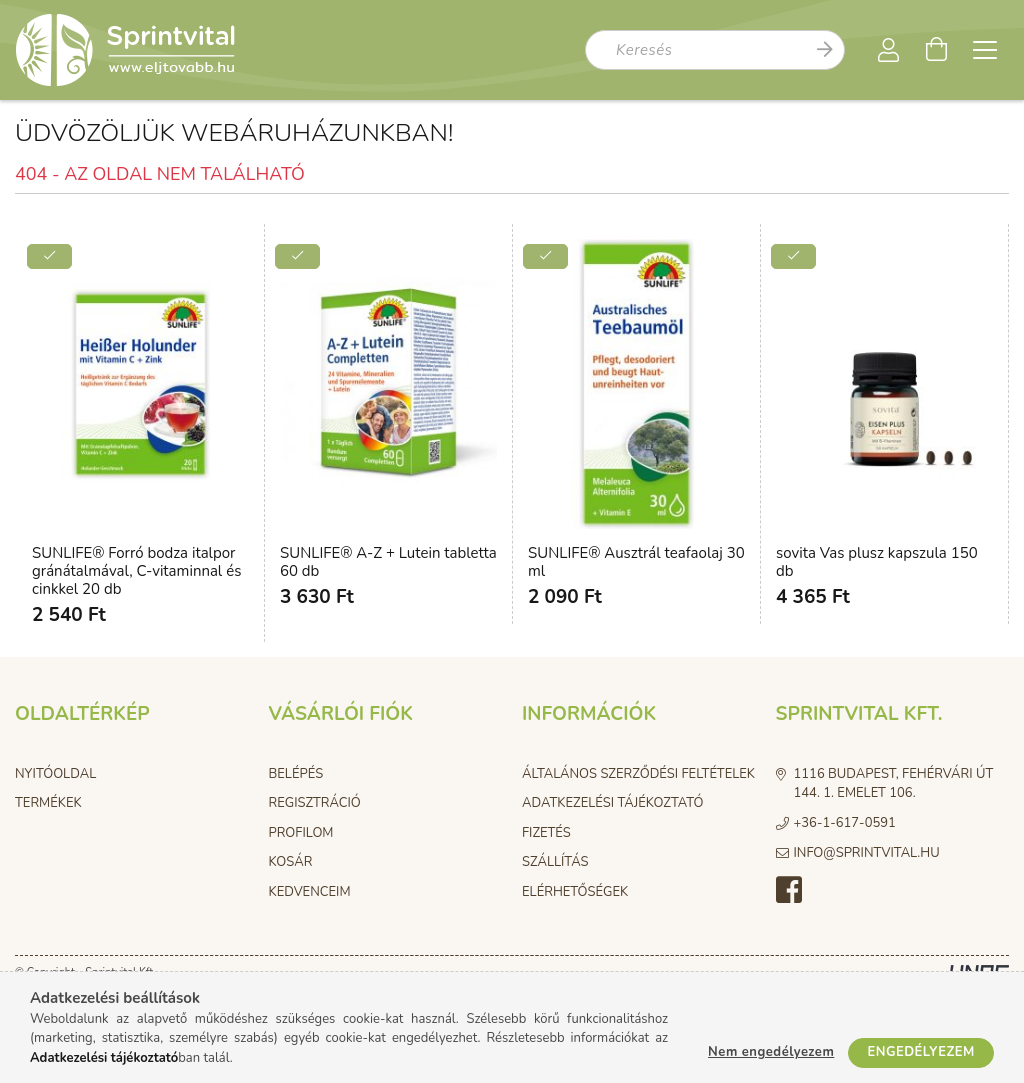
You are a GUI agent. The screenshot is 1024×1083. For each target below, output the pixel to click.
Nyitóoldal (55, 774)
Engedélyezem (920, 1052)
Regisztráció (315, 803)
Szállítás (555, 862)
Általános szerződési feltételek (638, 774)
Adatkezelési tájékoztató (612, 803)
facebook (789, 890)
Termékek (48, 803)
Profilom (301, 833)
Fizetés (546, 833)
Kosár (291, 862)
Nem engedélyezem (771, 1052)
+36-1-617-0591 (845, 823)
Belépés (296, 774)
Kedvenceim (310, 892)
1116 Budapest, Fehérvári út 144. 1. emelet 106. (894, 784)
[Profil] (889, 50)
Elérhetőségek (575, 892)
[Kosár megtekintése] (937, 50)
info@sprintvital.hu (867, 853)
